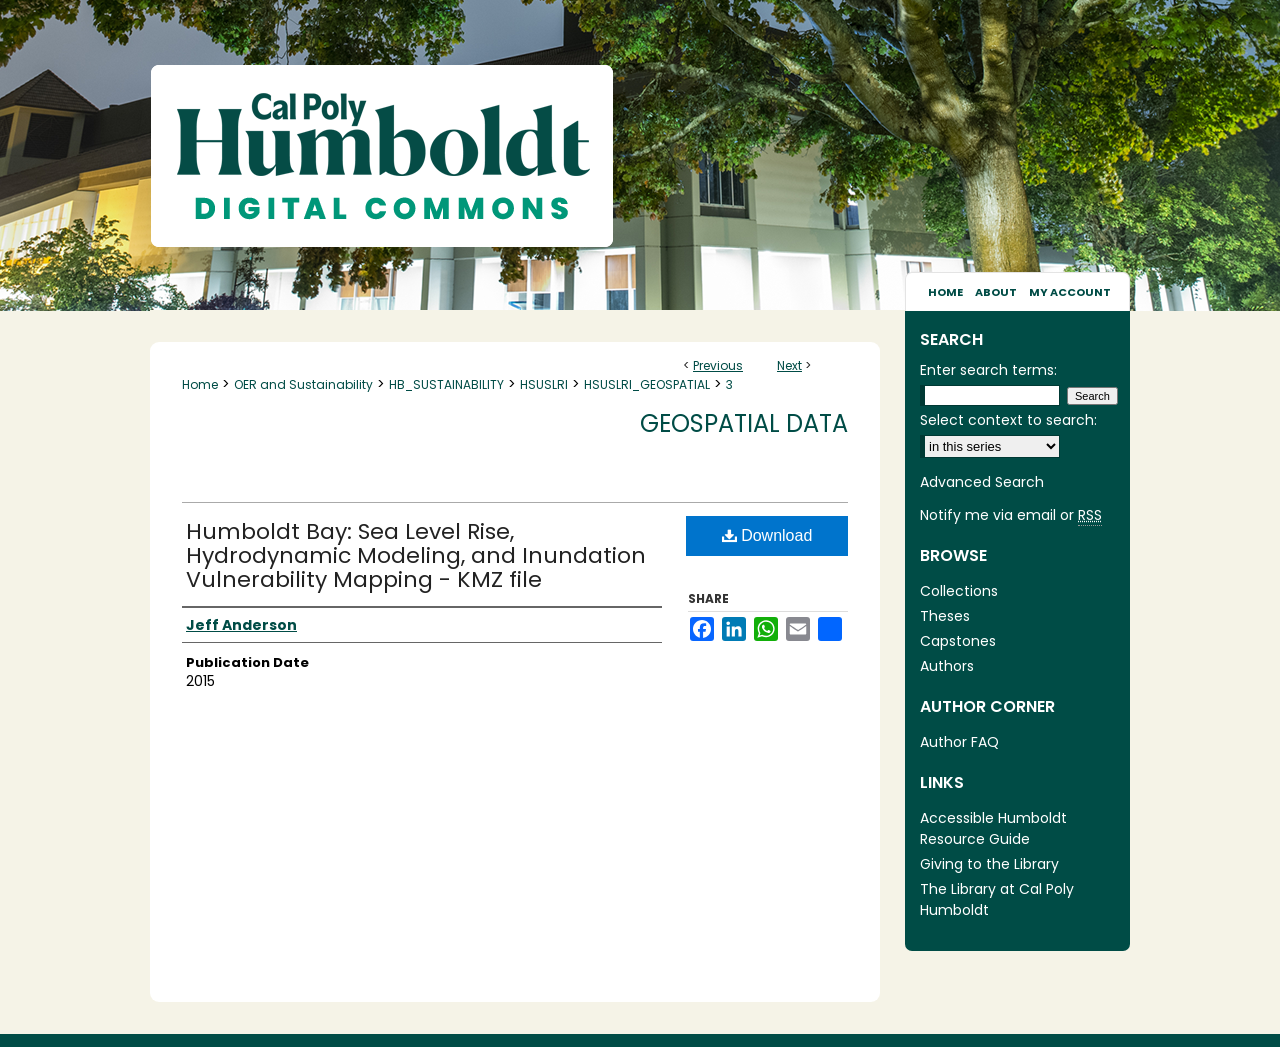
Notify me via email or (1011, 515)
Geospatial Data (744, 423)
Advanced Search (982, 482)
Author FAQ (959, 742)
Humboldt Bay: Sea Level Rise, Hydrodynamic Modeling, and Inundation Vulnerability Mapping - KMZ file (416, 555)
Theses (945, 616)
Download (767, 535)
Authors (947, 666)
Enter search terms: (988, 370)
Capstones (958, 641)
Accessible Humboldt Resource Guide (993, 828)
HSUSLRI (544, 384)
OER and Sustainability (303, 384)
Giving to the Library (989, 864)
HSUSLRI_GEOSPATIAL (647, 384)
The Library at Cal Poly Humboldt (997, 899)
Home (200, 384)
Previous (718, 365)
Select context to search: (1008, 420)
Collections (959, 591)
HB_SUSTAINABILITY (446, 384)
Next (789, 365)
